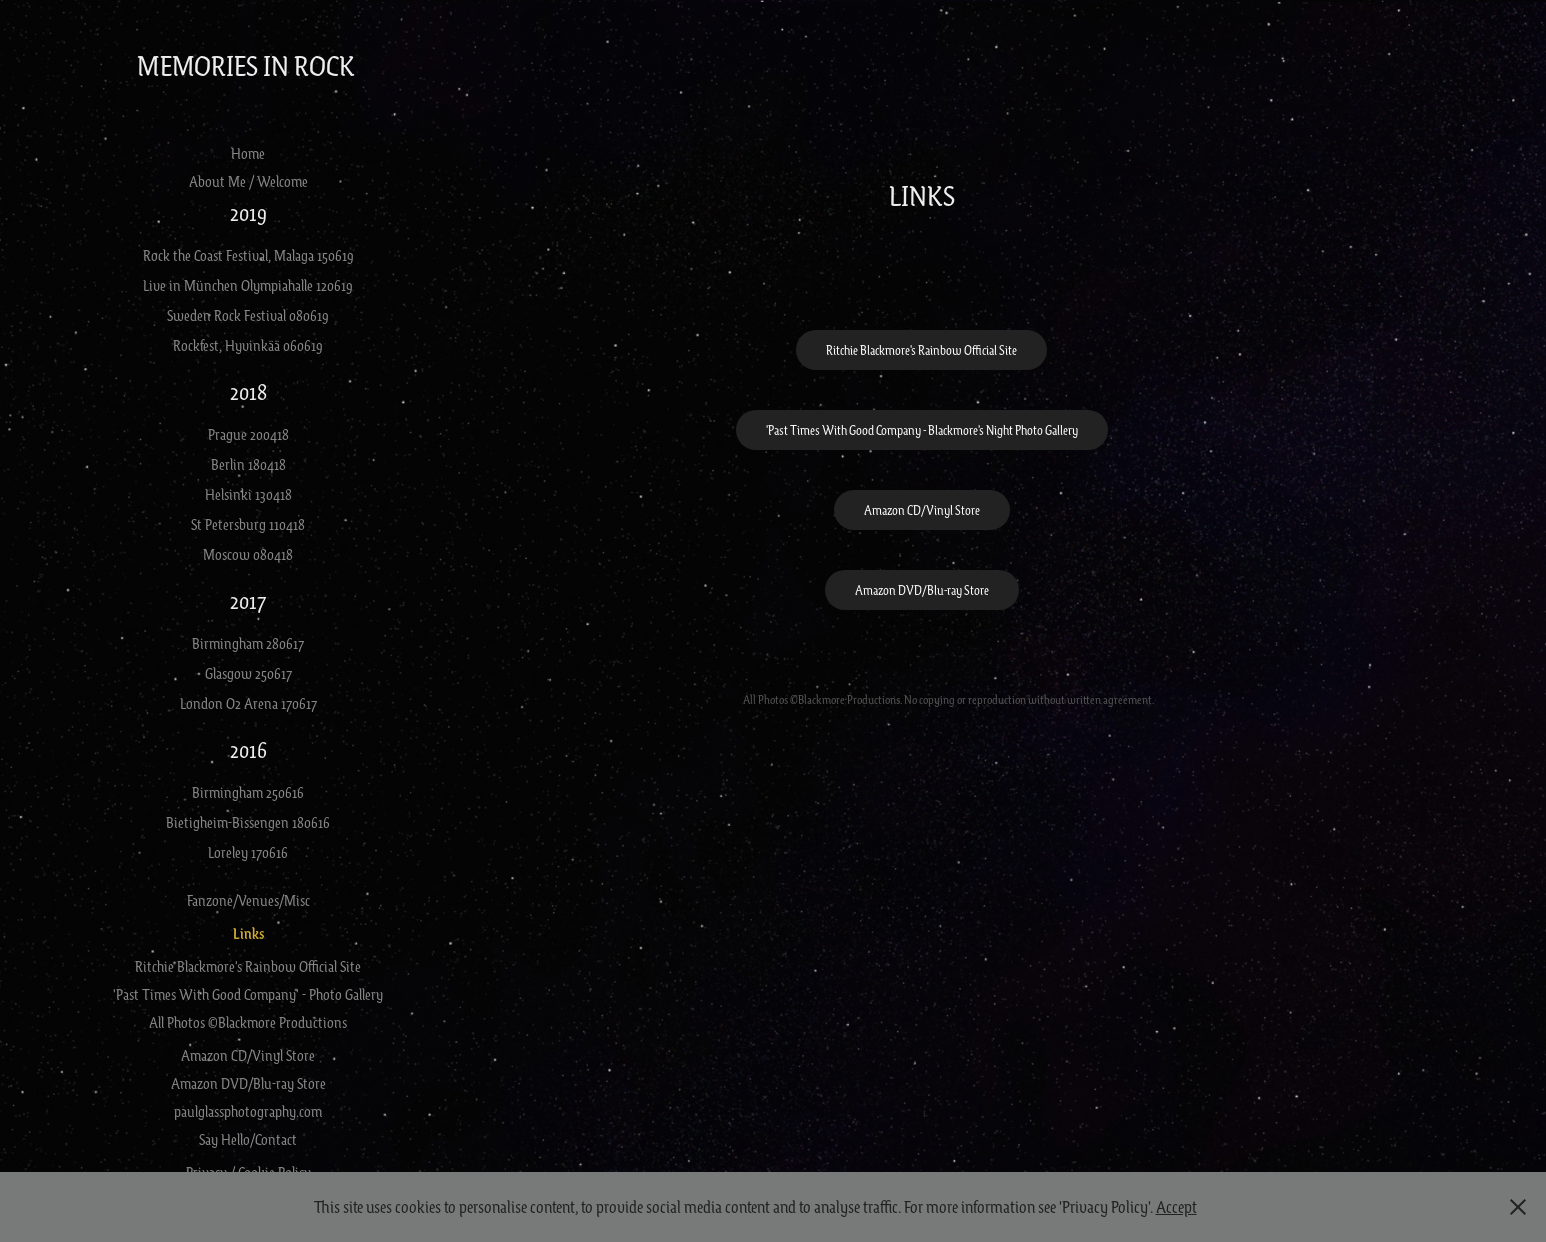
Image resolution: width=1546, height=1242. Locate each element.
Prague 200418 (248, 434)
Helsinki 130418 (248, 494)
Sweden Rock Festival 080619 (248, 315)
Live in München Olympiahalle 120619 (248, 285)
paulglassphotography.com (248, 1111)
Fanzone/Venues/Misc (248, 900)
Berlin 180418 (248, 464)
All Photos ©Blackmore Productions (248, 1022)
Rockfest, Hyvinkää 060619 (248, 345)
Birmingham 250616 (248, 792)
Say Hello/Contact (248, 1139)
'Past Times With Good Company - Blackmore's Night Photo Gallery (922, 430)
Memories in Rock (248, 65)
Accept (1176, 1206)
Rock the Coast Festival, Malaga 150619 (248, 255)
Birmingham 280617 (248, 643)
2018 (248, 391)
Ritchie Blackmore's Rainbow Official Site (248, 966)
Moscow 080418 (248, 554)
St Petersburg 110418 (248, 524)
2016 (248, 749)
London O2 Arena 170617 (248, 703)
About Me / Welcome (248, 181)
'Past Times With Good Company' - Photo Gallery (248, 994)
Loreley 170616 (248, 852)
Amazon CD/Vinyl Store (248, 1055)
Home (248, 153)
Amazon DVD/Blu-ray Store (248, 1083)
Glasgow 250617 (248, 673)
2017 (248, 600)
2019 (248, 212)
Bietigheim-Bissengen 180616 (248, 822)
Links (248, 933)
